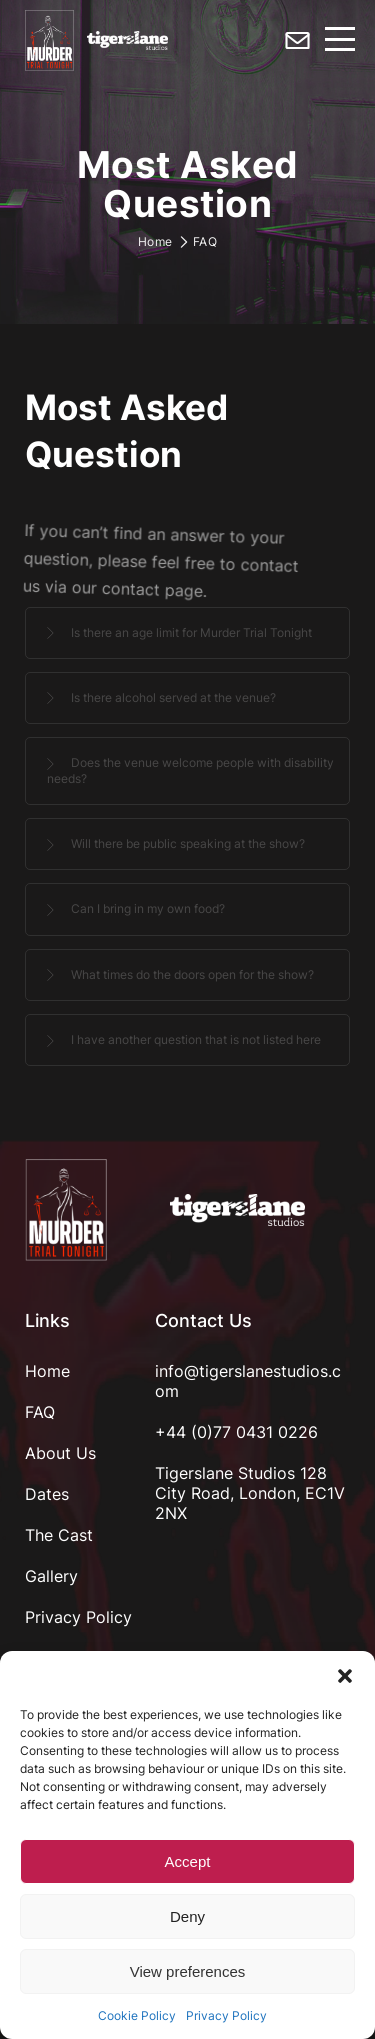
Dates (47, 1494)
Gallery (51, 1576)
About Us (60, 1453)
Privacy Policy (226, 2015)
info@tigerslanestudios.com (248, 1381)
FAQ (40, 1412)
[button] (345, 1676)
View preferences (188, 1971)
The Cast (59, 1535)
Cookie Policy (137, 2015)
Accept (188, 1861)
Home (155, 241)
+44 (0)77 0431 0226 (236, 1432)
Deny (187, 1916)
